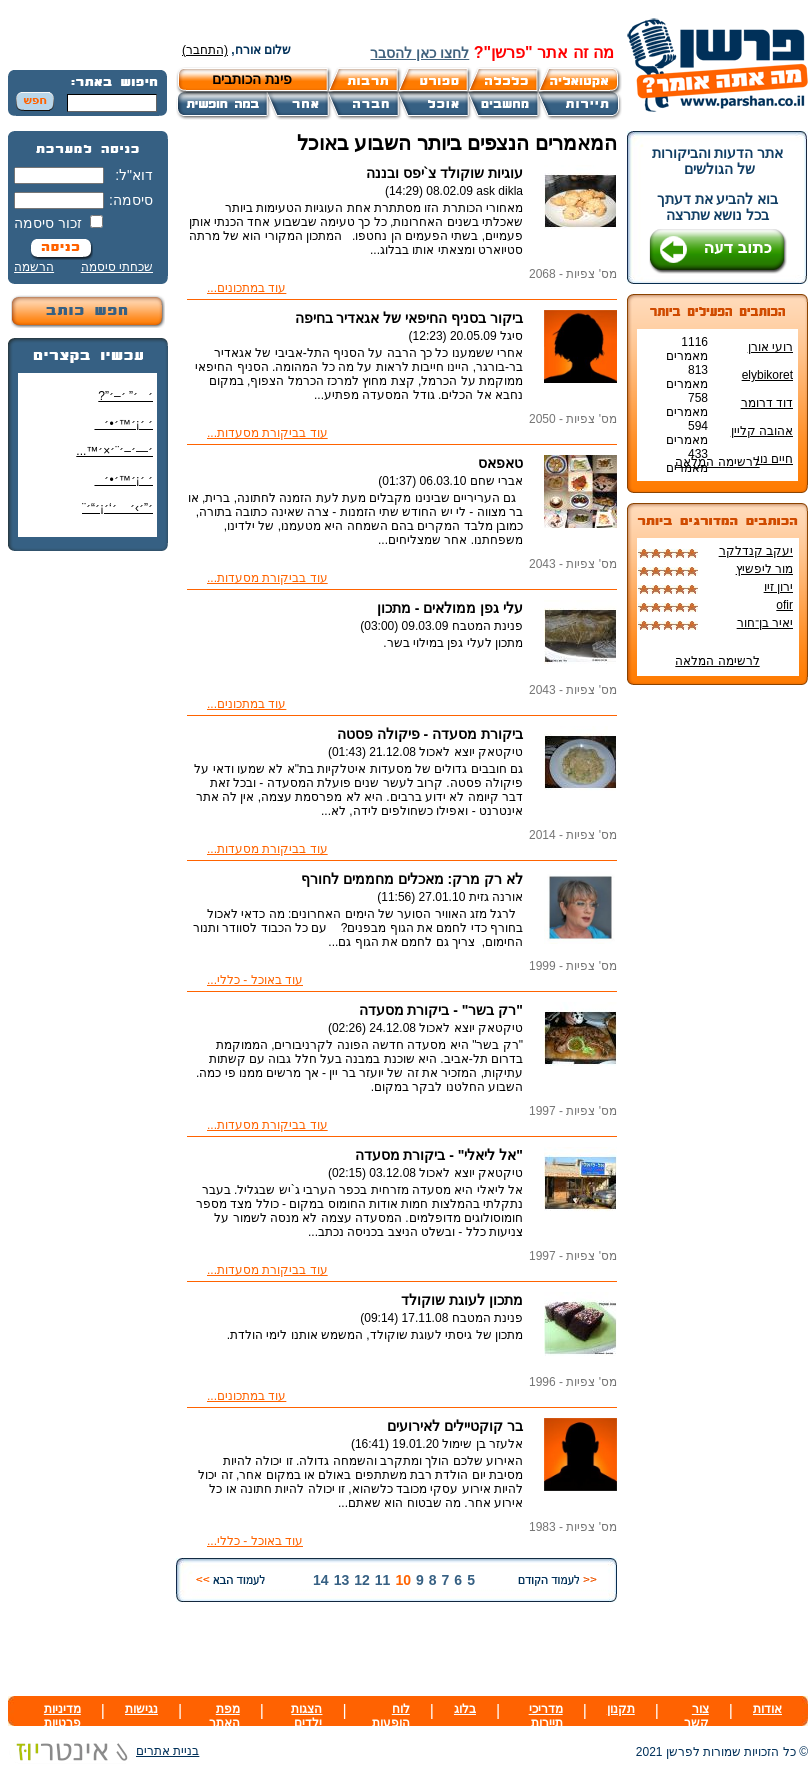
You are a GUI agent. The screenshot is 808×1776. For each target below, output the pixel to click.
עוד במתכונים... (246, 288)
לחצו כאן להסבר (419, 53)
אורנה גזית (496, 897)
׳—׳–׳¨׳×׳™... (114, 451)
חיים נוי (775, 459)
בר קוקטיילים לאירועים (455, 1426)
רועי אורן (770, 347)
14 (321, 1580)
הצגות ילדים (306, 1716)
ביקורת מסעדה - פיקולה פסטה (430, 734)
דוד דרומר (767, 403)
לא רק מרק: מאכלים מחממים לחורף (412, 879)
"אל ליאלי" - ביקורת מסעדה (439, 1155)
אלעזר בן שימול (482, 1444)
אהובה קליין (762, 431)
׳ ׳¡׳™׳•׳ (123, 424)
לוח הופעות (391, 1716)
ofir (784, 605)
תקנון (621, 1709)
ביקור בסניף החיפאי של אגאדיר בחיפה (409, 318)
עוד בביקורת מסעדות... (267, 433)
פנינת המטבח (487, 626)
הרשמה (34, 267)
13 (342, 1580)
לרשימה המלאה (717, 462)
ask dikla (499, 191)
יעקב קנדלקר (756, 551)
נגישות (141, 1709)
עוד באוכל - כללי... (255, 980)
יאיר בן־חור (765, 623)
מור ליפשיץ (764, 569)
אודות (767, 1709)
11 (383, 1580)
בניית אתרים (103, 1751)
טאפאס (500, 463)
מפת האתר (224, 1716)
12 (362, 1580)
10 (403, 1580)
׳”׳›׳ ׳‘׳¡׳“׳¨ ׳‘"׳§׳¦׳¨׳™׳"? (112, 515)
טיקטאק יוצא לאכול (471, 752)
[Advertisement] (88, 865)
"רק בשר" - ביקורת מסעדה (441, 1010)
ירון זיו (778, 587)
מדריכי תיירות (546, 1716)
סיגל (511, 336)
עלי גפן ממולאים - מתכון (450, 608)
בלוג (465, 1709)
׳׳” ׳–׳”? (125, 396)
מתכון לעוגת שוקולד (462, 1300)
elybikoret (767, 375)
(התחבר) (205, 50)
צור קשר (696, 1716)
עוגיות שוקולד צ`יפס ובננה (444, 173)
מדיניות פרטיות (62, 1716)
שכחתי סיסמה (117, 267)
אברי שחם (496, 481)
